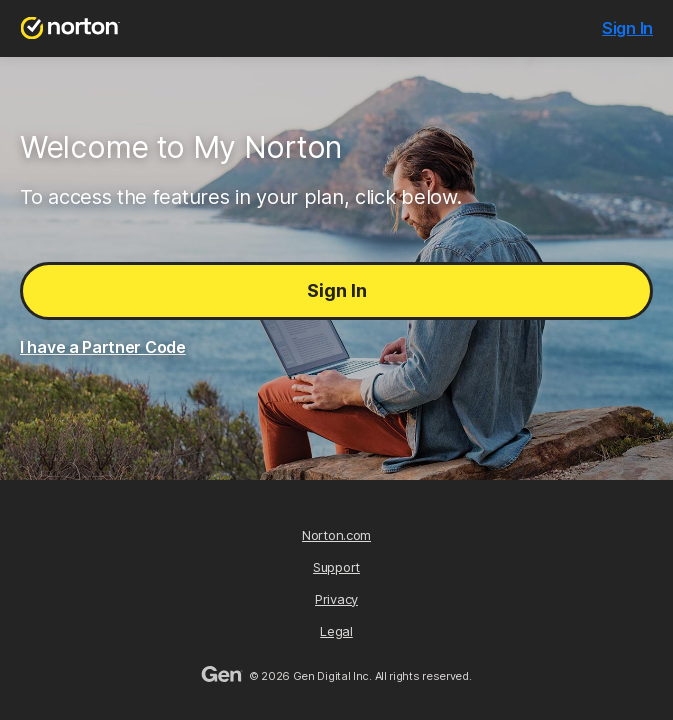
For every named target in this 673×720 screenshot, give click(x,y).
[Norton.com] (70, 28)
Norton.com (336, 535)
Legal (336, 631)
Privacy (336, 599)
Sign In (337, 290)
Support (336, 567)
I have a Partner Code (103, 347)
